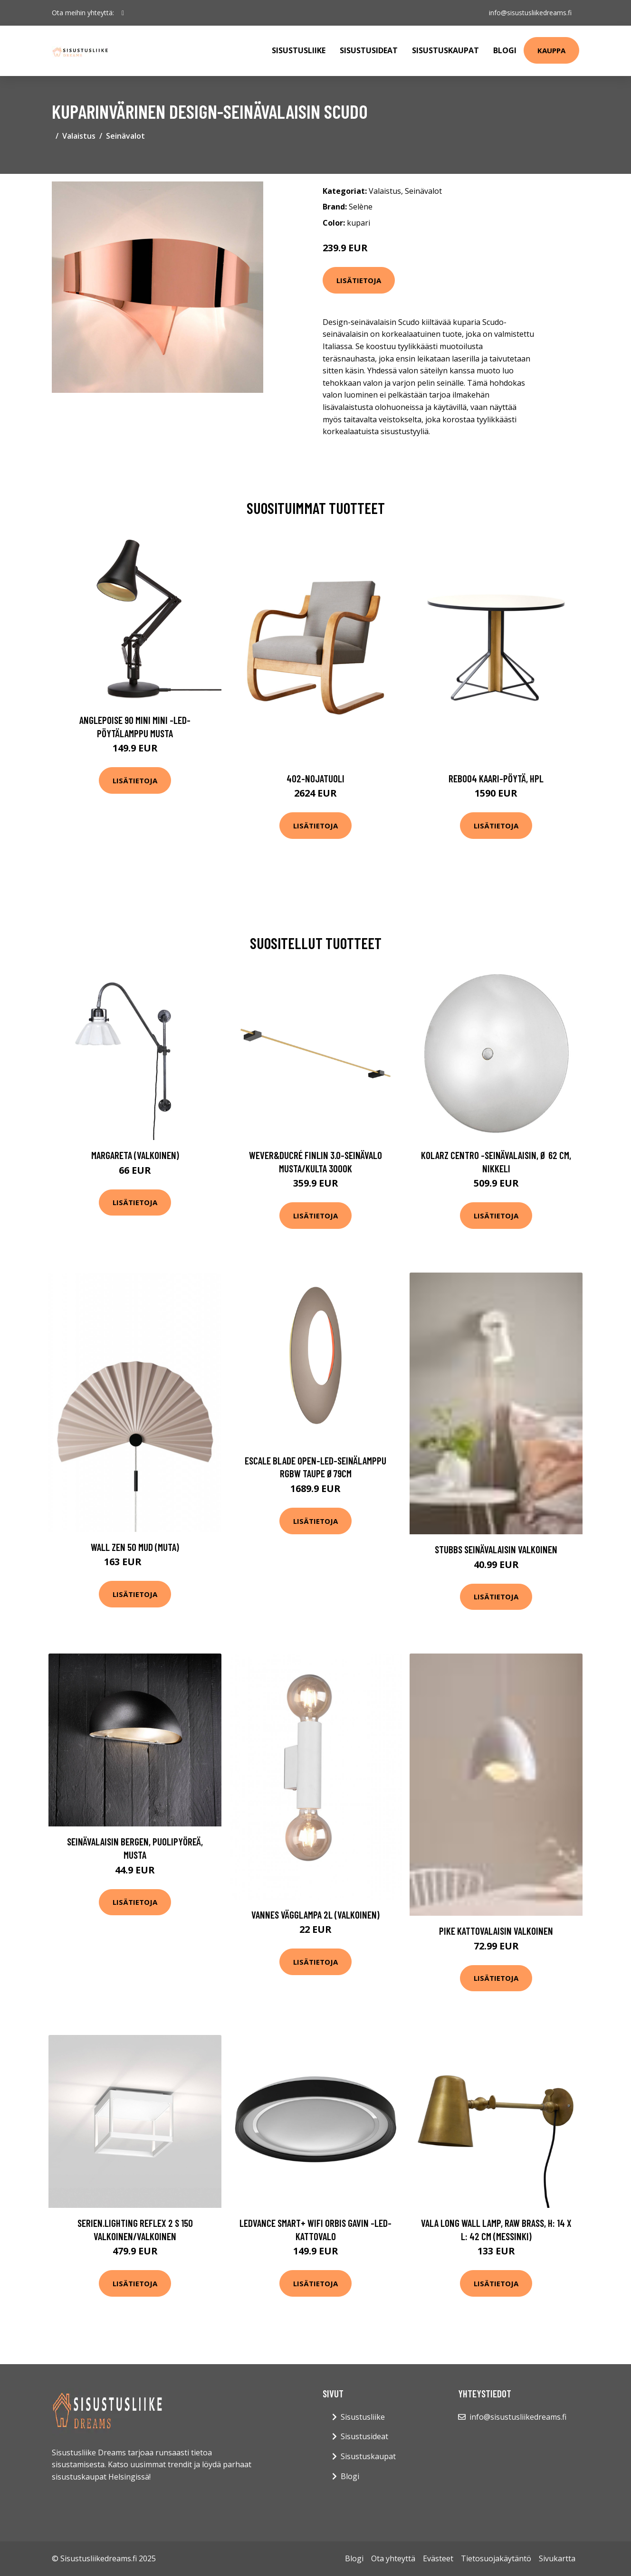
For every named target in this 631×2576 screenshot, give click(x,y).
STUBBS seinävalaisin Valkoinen (496, 1549)
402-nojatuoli (315, 778)
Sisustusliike (298, 50)
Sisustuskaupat (445, 50)
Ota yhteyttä (393, 2558)
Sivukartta (557, 2558)
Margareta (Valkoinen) (135, 1155)
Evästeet (438, 2558)
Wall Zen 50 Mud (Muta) (135, 1547)
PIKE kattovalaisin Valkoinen (496, 1931)
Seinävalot (125, 136)
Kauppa (551, 50)
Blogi (504, 50)
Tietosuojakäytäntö (496, 2558)
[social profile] (123, 13)
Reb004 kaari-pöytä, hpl (496, 778)
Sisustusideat (369, 50)
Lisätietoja (358, 280)
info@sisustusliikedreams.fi (530, 12)
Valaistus (79, 136)
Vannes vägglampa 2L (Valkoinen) (315, 1914)
